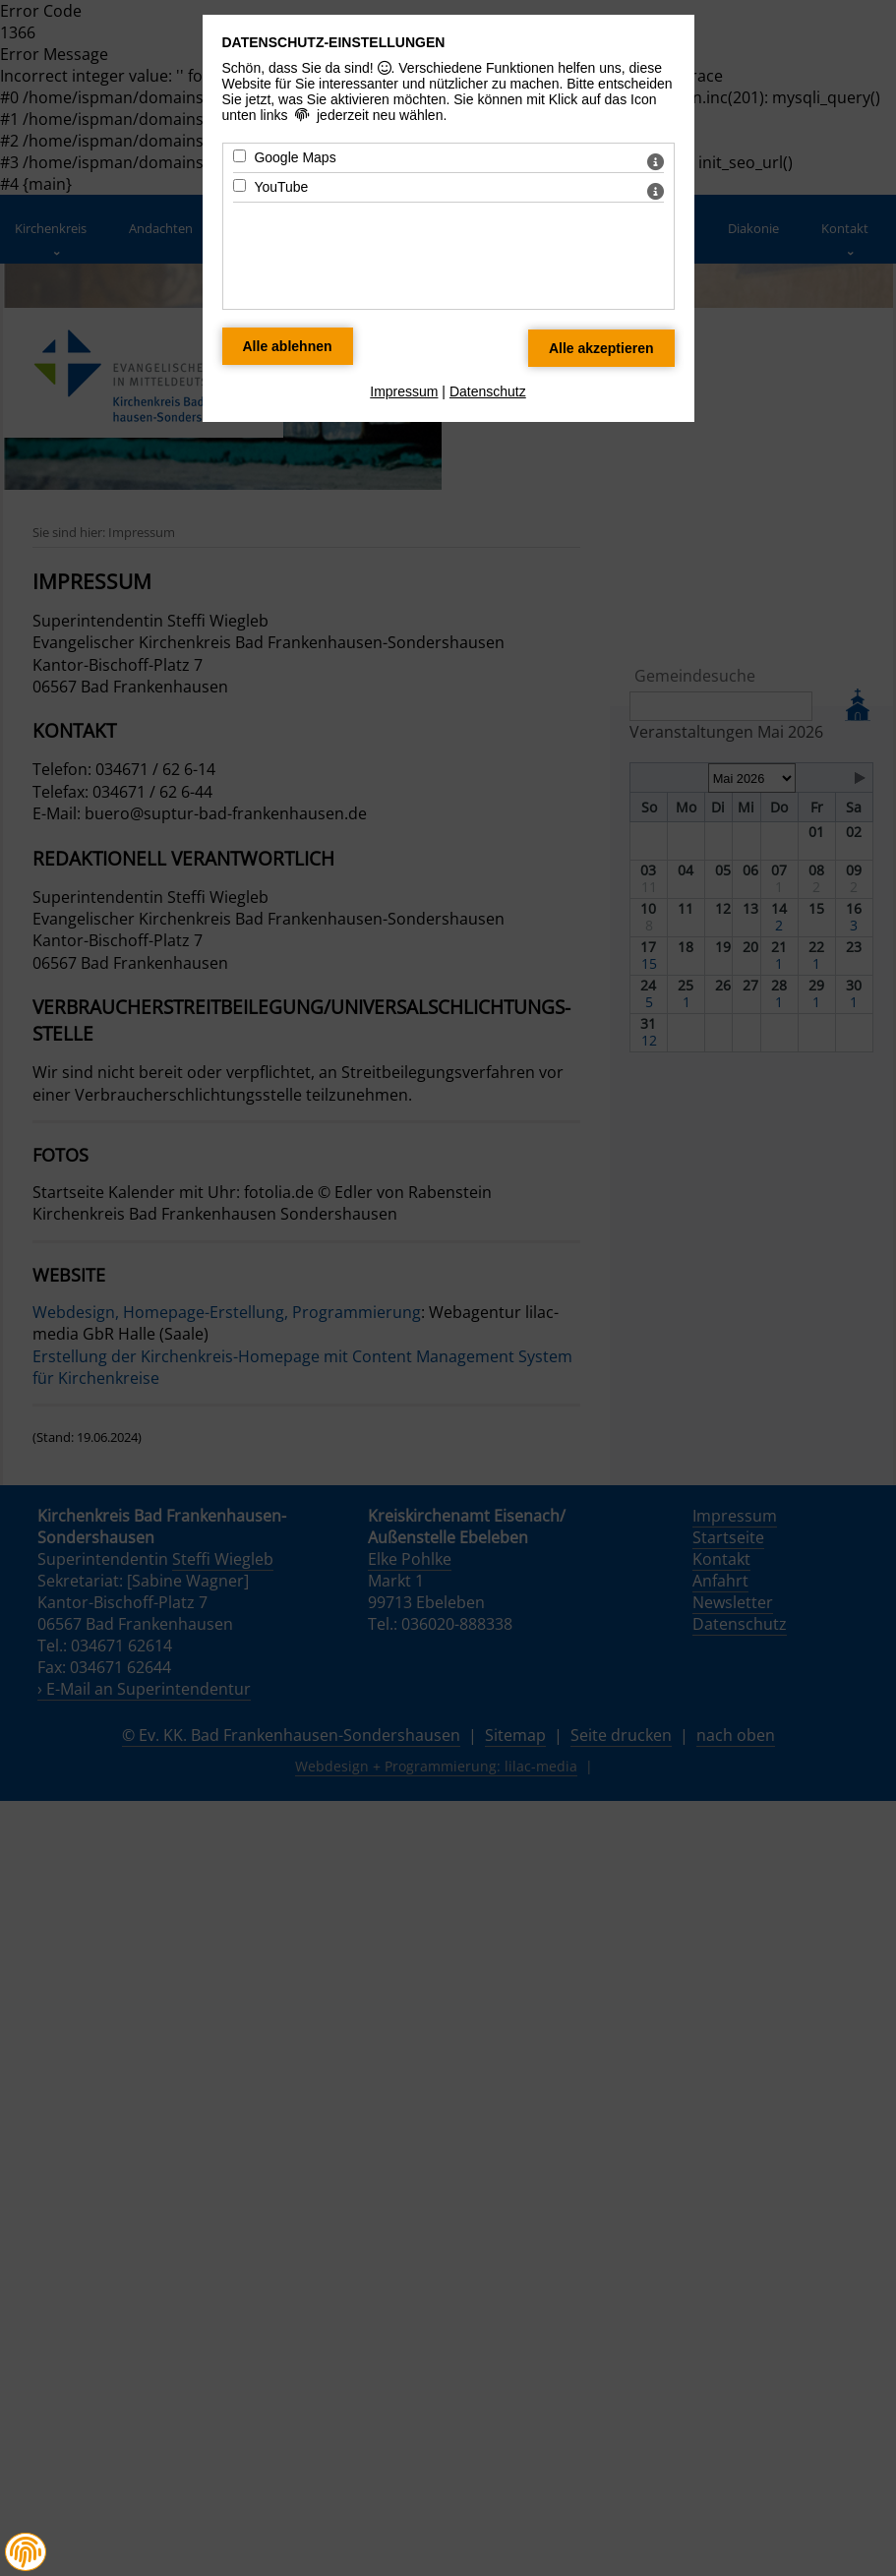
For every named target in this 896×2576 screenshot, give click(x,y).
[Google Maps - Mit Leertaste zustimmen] (239, 156)
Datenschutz (487, 391)
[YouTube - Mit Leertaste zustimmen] (239, 185)
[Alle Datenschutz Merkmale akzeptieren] (601, 348)
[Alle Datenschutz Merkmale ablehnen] (287, 346)
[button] (25, 2552)
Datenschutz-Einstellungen (334, 42)
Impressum (404, 391)
